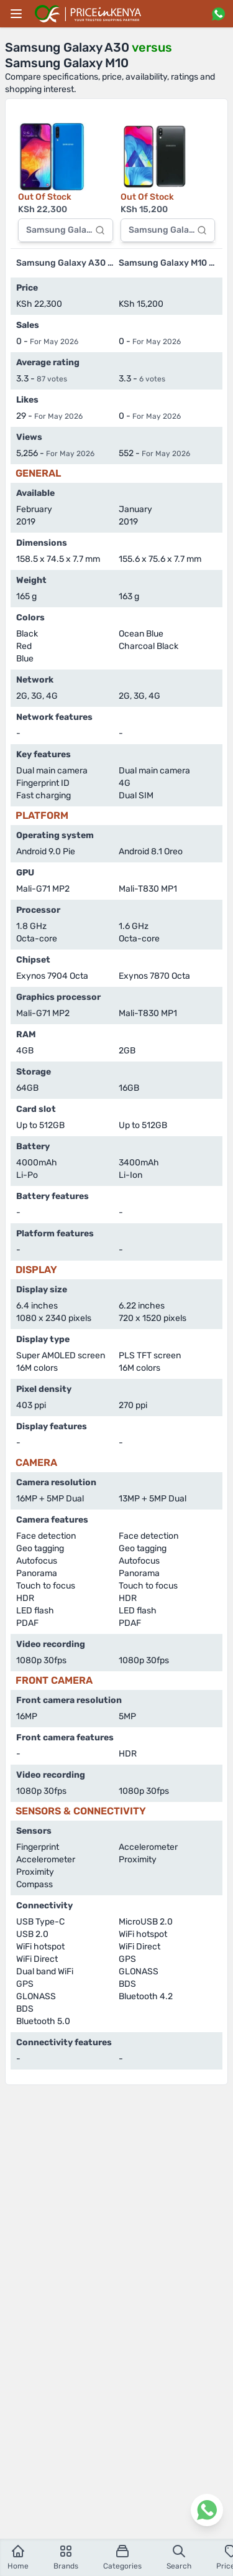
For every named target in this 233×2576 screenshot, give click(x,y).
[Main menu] (16, 13)
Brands (65, 2557)
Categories (122, 2557)
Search (179, 2557)
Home (18, 2557)
